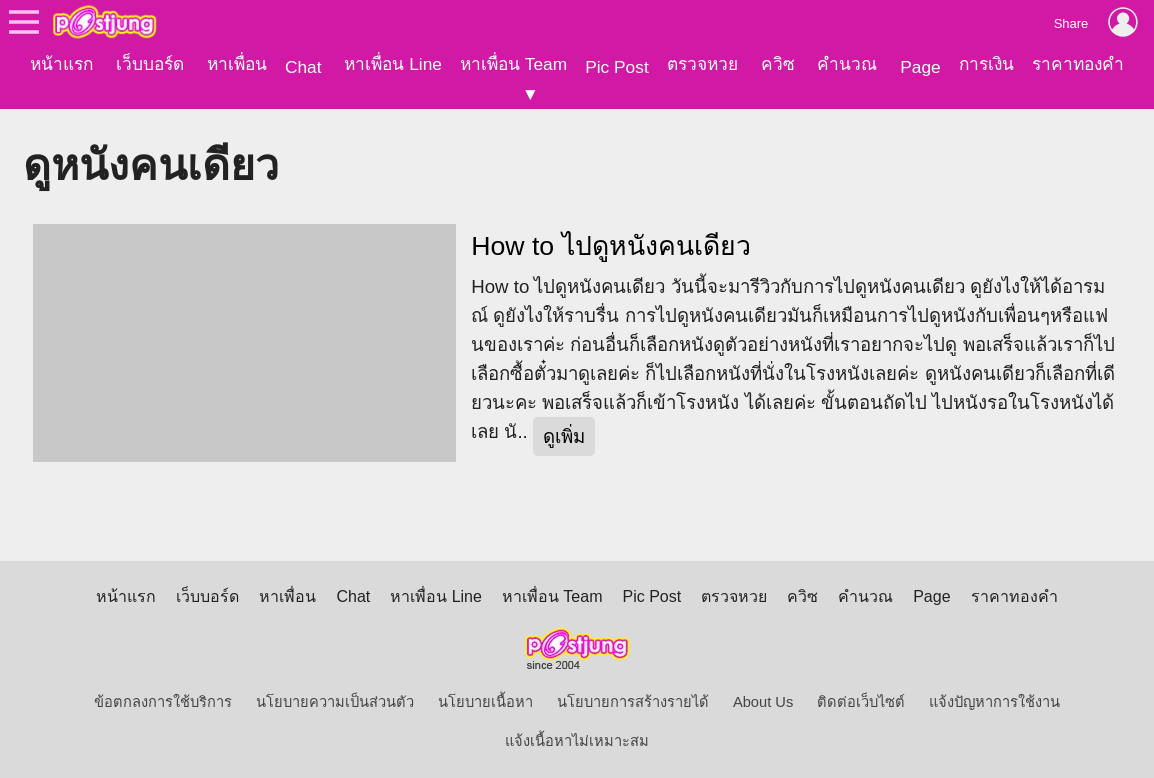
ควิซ (778, 64)
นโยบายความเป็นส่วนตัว (335, 702)
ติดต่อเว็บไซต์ (861, 702)
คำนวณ (847, 64)
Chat (303, 67)
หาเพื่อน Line (393, 64)
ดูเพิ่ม (564, 436)
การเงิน (986, 64)
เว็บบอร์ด (150, 64)
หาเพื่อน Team (513, 64)
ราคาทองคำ (1078, 64)
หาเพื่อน (237, 64)
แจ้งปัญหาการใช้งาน (994, 702)
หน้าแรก (61, 64)
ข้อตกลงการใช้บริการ (163, 702)
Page (920, 67)
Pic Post (617, 67)
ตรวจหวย (702, 64)
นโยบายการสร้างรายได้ (633, 702)
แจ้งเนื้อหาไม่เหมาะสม (577, 741)
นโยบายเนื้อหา (485, 702)
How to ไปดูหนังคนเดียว (610, 246)
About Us (763, 702)
